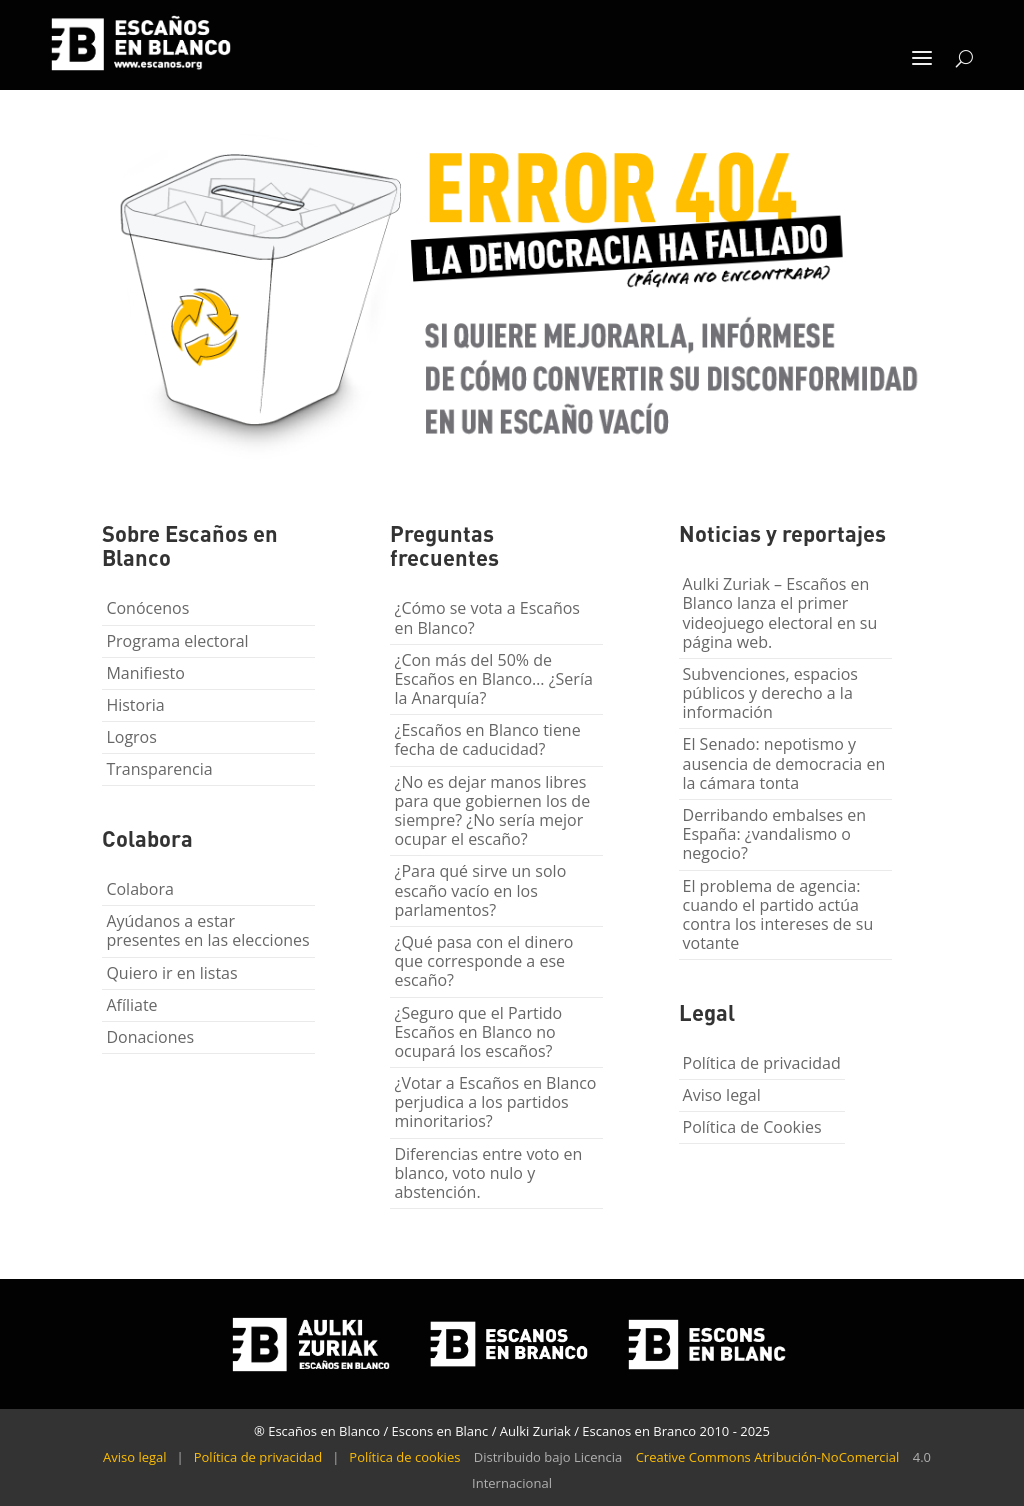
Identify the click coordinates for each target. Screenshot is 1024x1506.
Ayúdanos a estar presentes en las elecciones (207, 930)
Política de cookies (404, 1457)
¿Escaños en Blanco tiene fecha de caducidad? (487, 739)
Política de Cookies (752, 1127)
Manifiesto (145, 673)
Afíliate (131, 1005)
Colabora (139, 889)
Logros (131, 737)
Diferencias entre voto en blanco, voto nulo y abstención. (488, 1173)
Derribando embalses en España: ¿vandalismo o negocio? (774, 834)
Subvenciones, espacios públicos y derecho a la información (770, 693)
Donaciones (150, 1037)
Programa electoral (177, 641)
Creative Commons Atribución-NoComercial (768, 1457)
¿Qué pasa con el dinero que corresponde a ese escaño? (483, 961)
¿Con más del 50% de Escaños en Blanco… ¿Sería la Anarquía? (493, 679)
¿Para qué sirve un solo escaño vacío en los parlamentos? (480, 890)
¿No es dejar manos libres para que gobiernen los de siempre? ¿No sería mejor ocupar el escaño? (492, 811)
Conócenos (147, 608)
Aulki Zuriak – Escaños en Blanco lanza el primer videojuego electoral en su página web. (780, 613)
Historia (135, 705)
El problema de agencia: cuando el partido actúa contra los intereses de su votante (778, 915)
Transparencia (159, 769)
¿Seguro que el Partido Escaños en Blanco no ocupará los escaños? (478, 1032)
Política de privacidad (762, 1063)
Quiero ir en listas (171, 973)
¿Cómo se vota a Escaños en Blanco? (487, 617)
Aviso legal (722, 1095)
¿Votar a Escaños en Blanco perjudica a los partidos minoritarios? (495, 1102)
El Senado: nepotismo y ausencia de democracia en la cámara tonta (784, 763)
